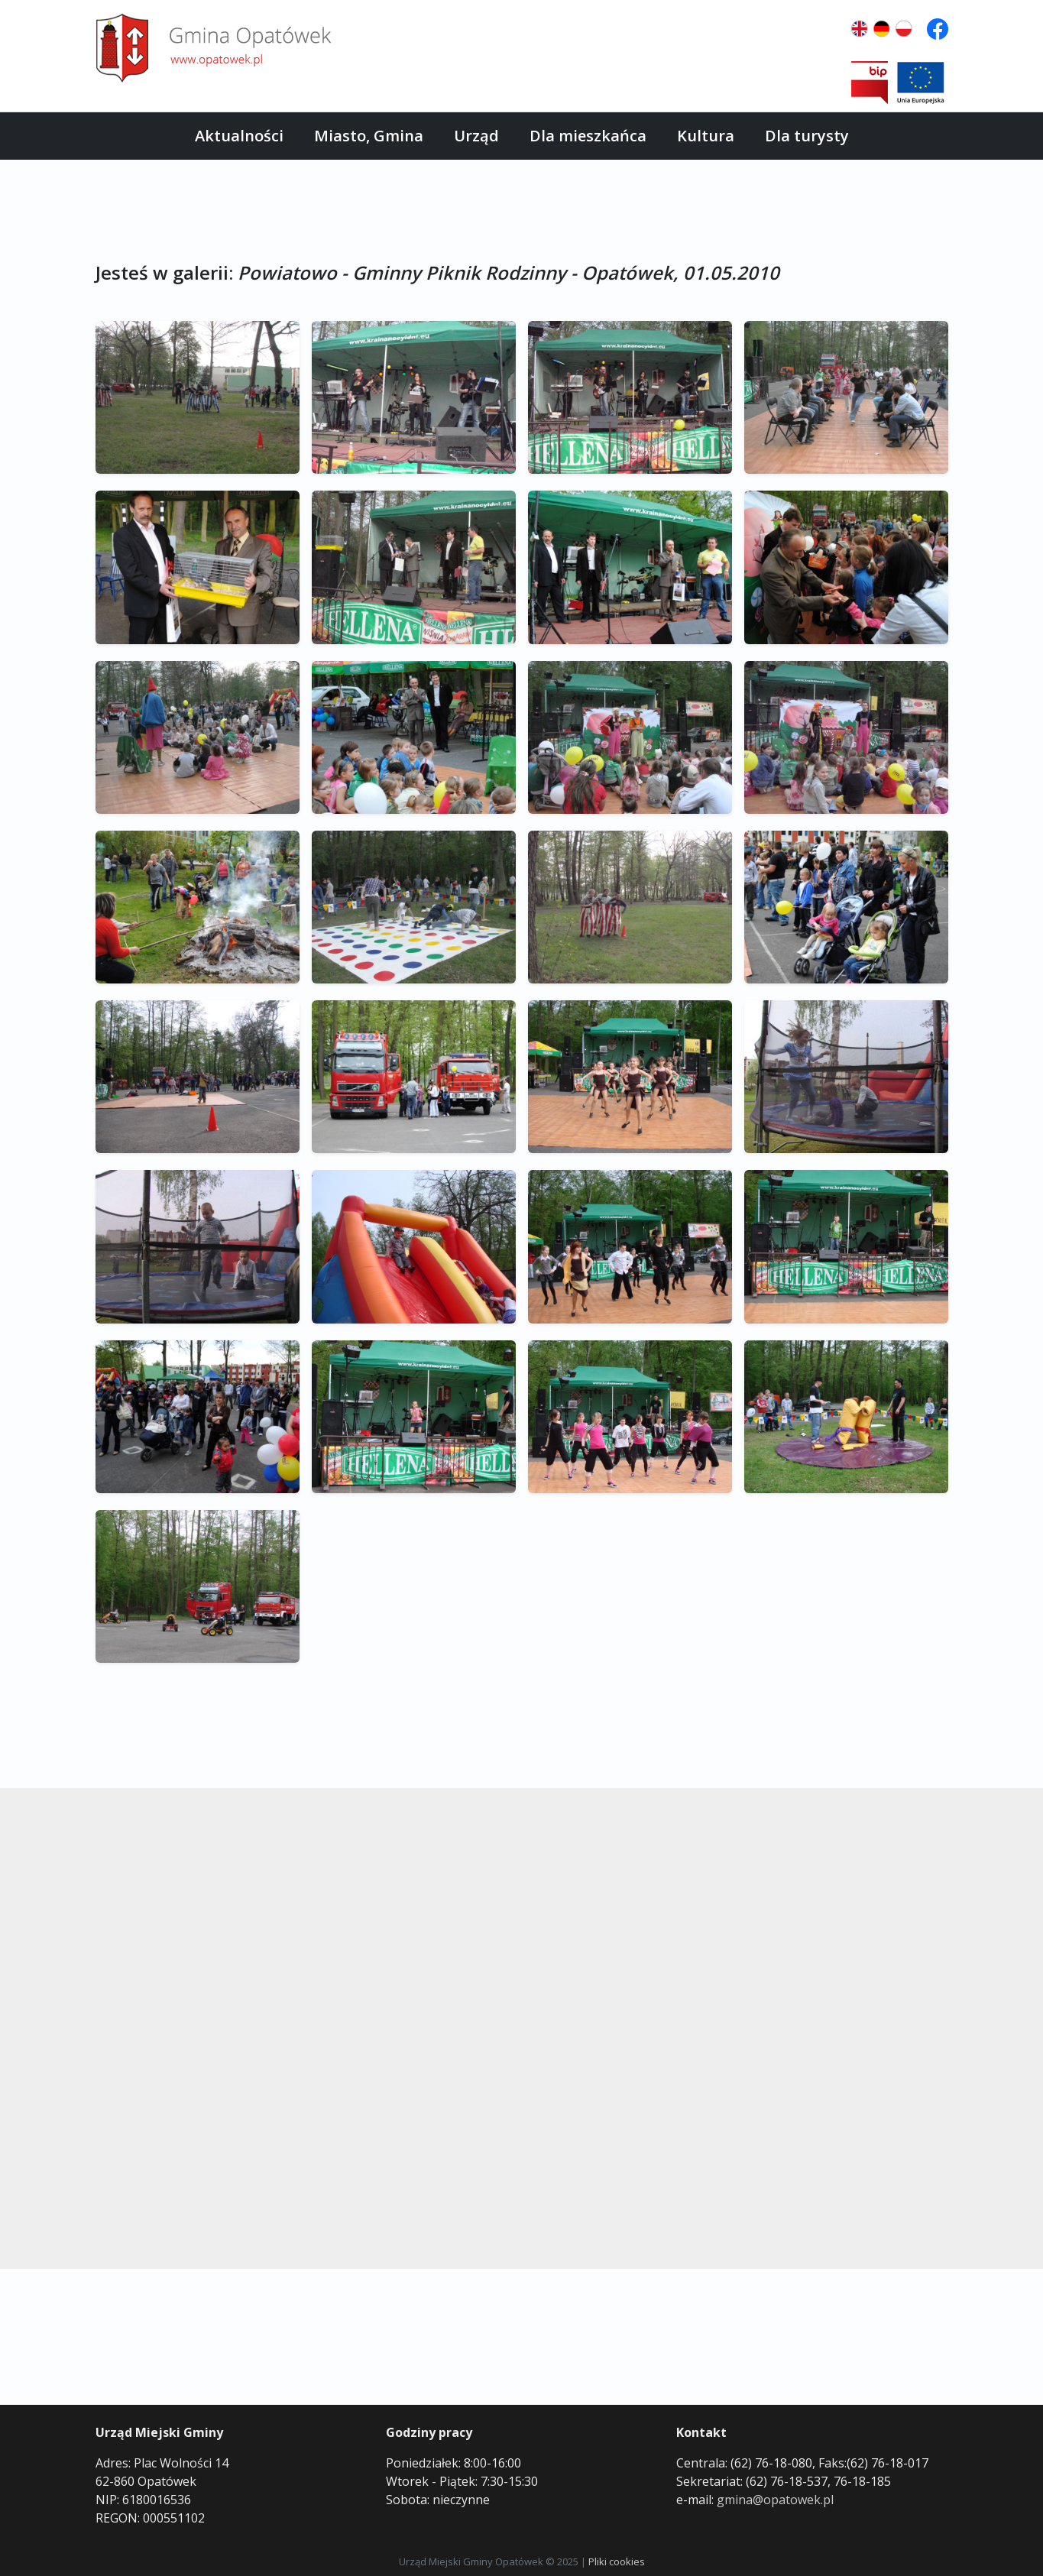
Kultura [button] (705, 135)
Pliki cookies (616, 2561)
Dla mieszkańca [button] (588, 135)
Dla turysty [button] (807, 135)
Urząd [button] (476, 135)
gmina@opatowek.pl (775, 2499)
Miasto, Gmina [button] (368, 135)
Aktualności (239, 135)
